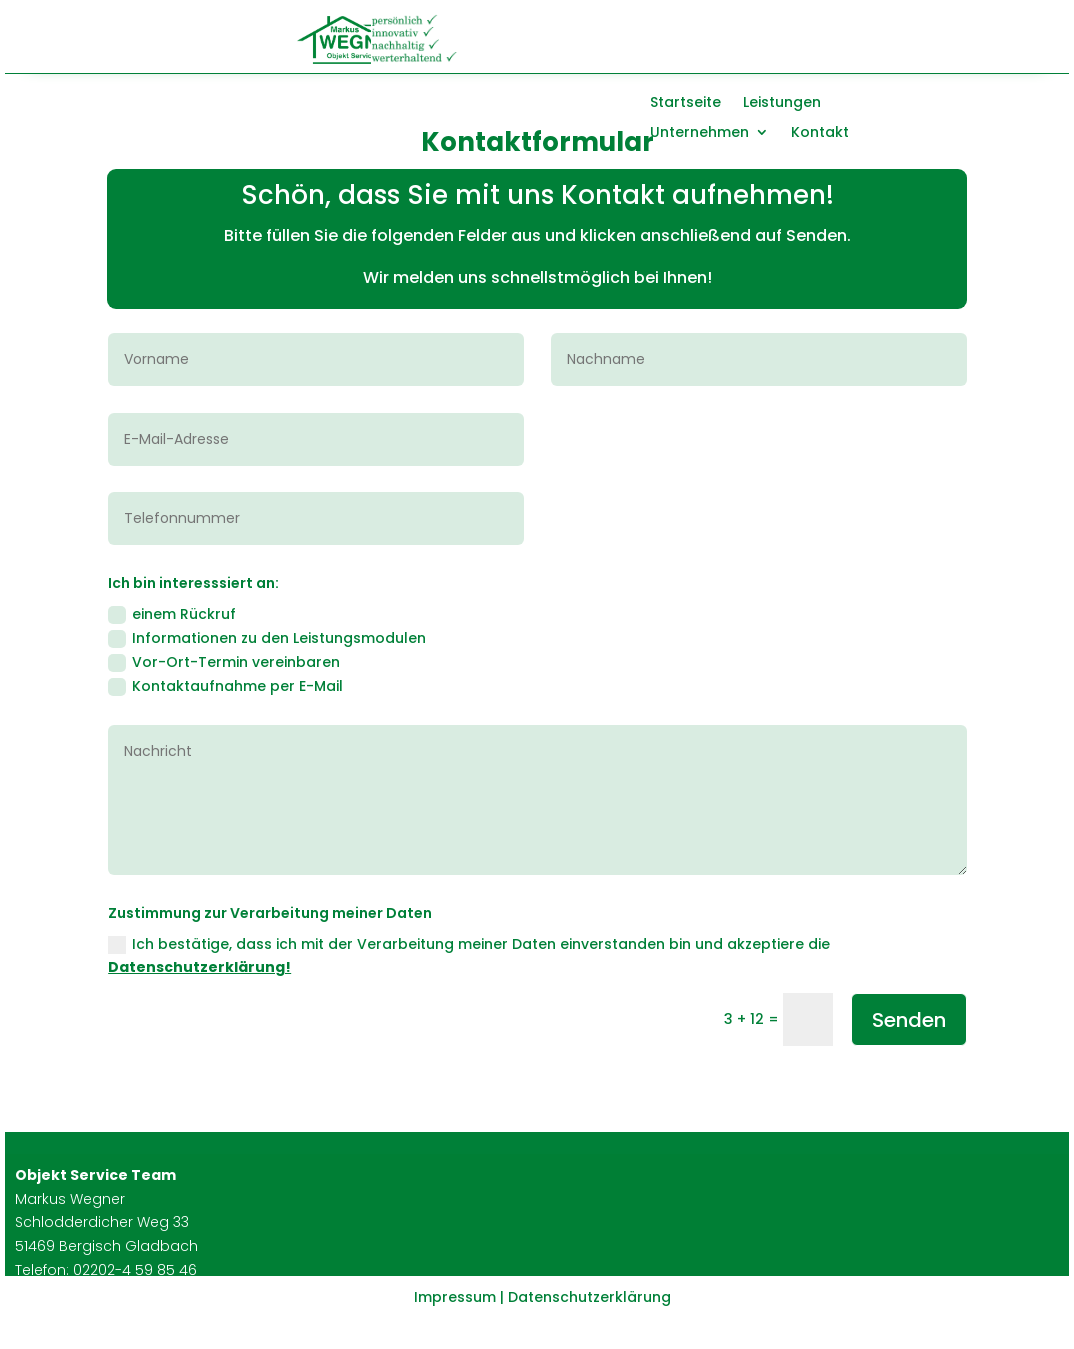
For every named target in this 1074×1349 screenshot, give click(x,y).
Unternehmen (699, 133)
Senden (909, 1020)
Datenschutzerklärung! (199, 967)
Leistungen (782, 103)
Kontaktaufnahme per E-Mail (225, 686)
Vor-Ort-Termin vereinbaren (224, 662)
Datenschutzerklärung (589, 1297)
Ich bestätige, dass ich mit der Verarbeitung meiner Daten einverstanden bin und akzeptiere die (469, 956)
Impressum (455, 1297)
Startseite (685, 103)
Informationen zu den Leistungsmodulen (267, 638)
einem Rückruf (172, 614)
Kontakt (820, 133)
